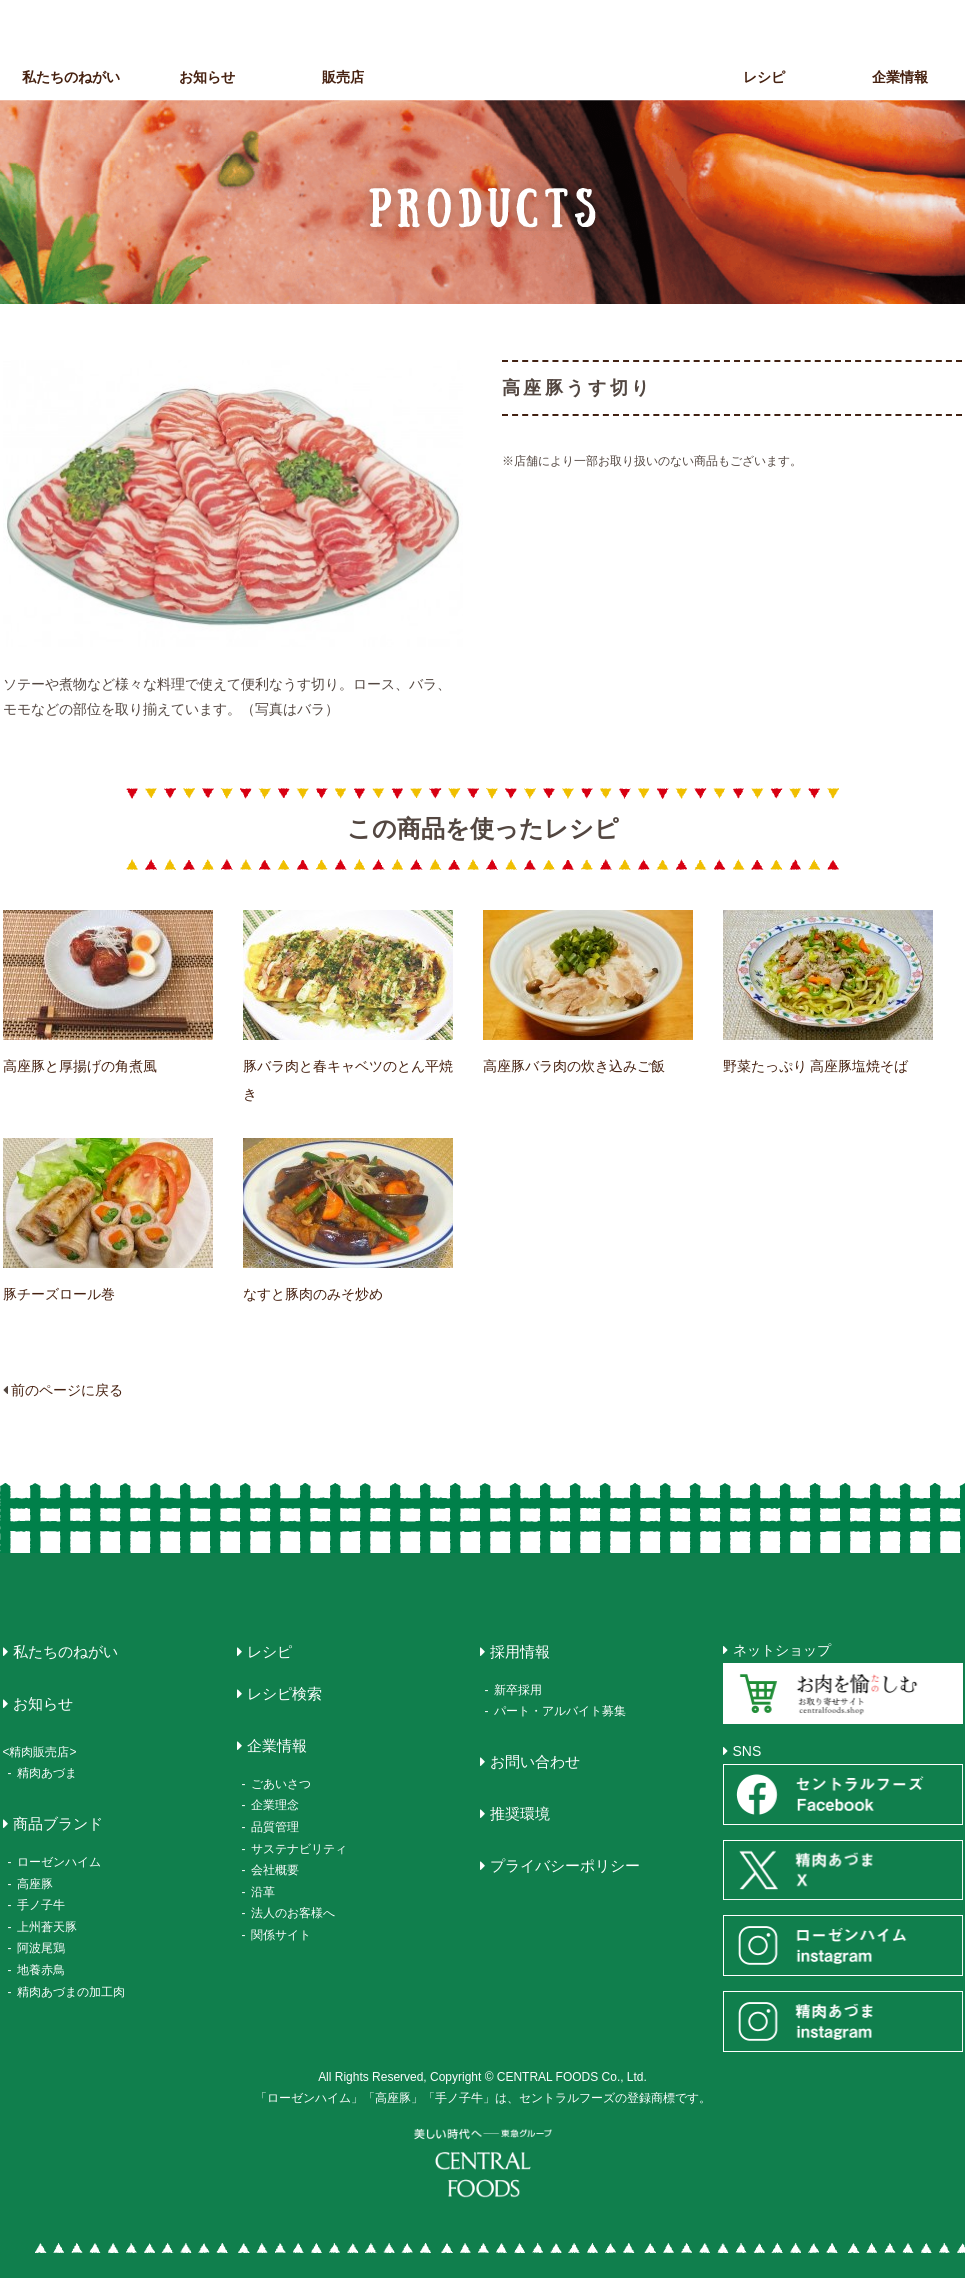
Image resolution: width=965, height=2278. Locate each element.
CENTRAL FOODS (488, 58)
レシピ (764, 77)
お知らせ (207, 77)
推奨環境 (520, 1813)
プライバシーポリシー (565, 1865)
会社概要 (275, 1870)
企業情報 (277, 1745)
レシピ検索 (284, 1693)
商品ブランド (628, 77)
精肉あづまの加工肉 (71, 1992)
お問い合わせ (535, 1761)
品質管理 (275, 1827)
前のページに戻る (67, 1390)
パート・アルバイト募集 (560, 1711)
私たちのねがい (71, 77)
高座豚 (35, 1884)
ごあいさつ (281, 1784)
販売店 (343, 77)
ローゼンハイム (59, 1862)
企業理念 (275, 1805)
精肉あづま (47, 1773)
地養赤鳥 (41, 1970)
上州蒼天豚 (47, 1927)
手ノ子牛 (41, 1905)
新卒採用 (518, 1690)
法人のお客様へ (293, 1913)
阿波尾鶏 (41, 1948)
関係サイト (281, 1935)
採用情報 (520, 1651)
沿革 (263, 1892)
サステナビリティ (299, 1849)
